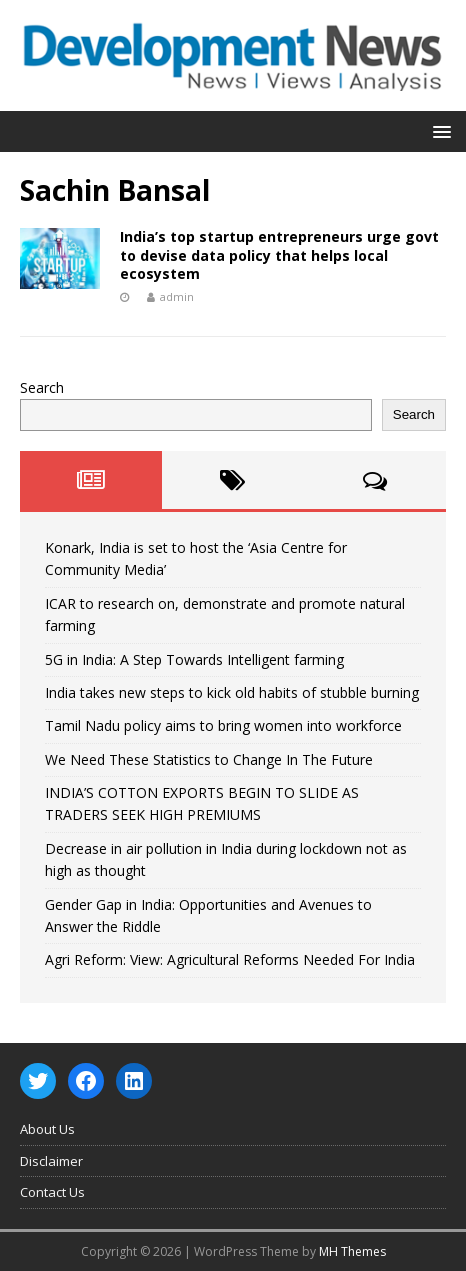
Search (42, 387)
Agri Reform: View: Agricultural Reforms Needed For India (230, 959)
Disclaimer (51, 1161)
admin (177, 296)
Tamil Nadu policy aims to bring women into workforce (223, 725)
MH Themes (352, 1251)
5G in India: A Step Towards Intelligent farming (194, 659)
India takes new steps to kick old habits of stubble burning (232, 692)
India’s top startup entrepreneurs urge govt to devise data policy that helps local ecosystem (279, 254)
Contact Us (52, 1192)
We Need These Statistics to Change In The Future (209, 759)
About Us (47, 1129)
